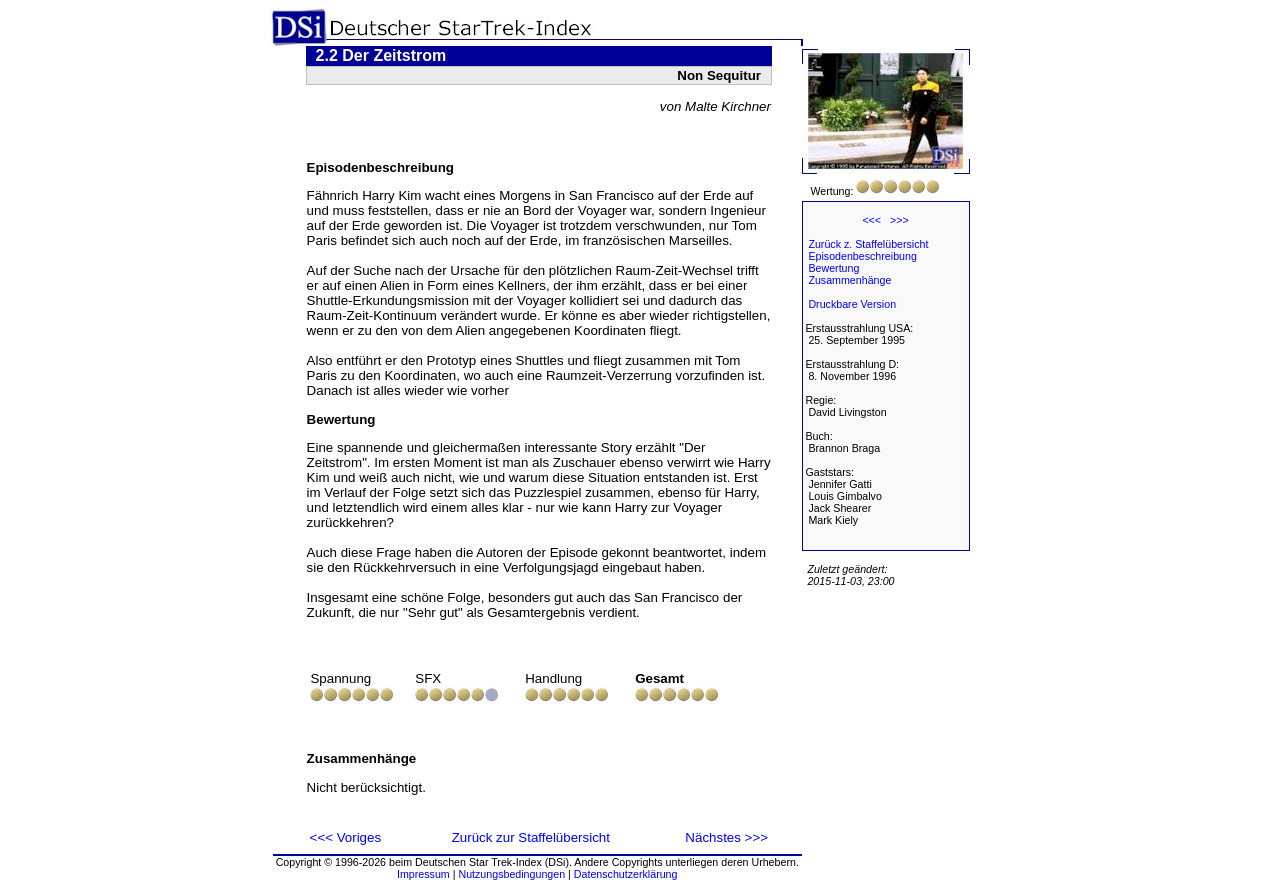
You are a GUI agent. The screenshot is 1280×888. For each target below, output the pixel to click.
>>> (899, 220)
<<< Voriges (346, 837)
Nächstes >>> (726, 837)
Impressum (423, 874)
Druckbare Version (852, 304)
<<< (871, 220)
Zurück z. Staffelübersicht (868, 244)
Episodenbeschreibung (862, 256)
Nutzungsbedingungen (511, 874)
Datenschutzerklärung (626, 874)
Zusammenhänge (849, 280)
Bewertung (833, 268)
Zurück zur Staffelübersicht (531, 837)
